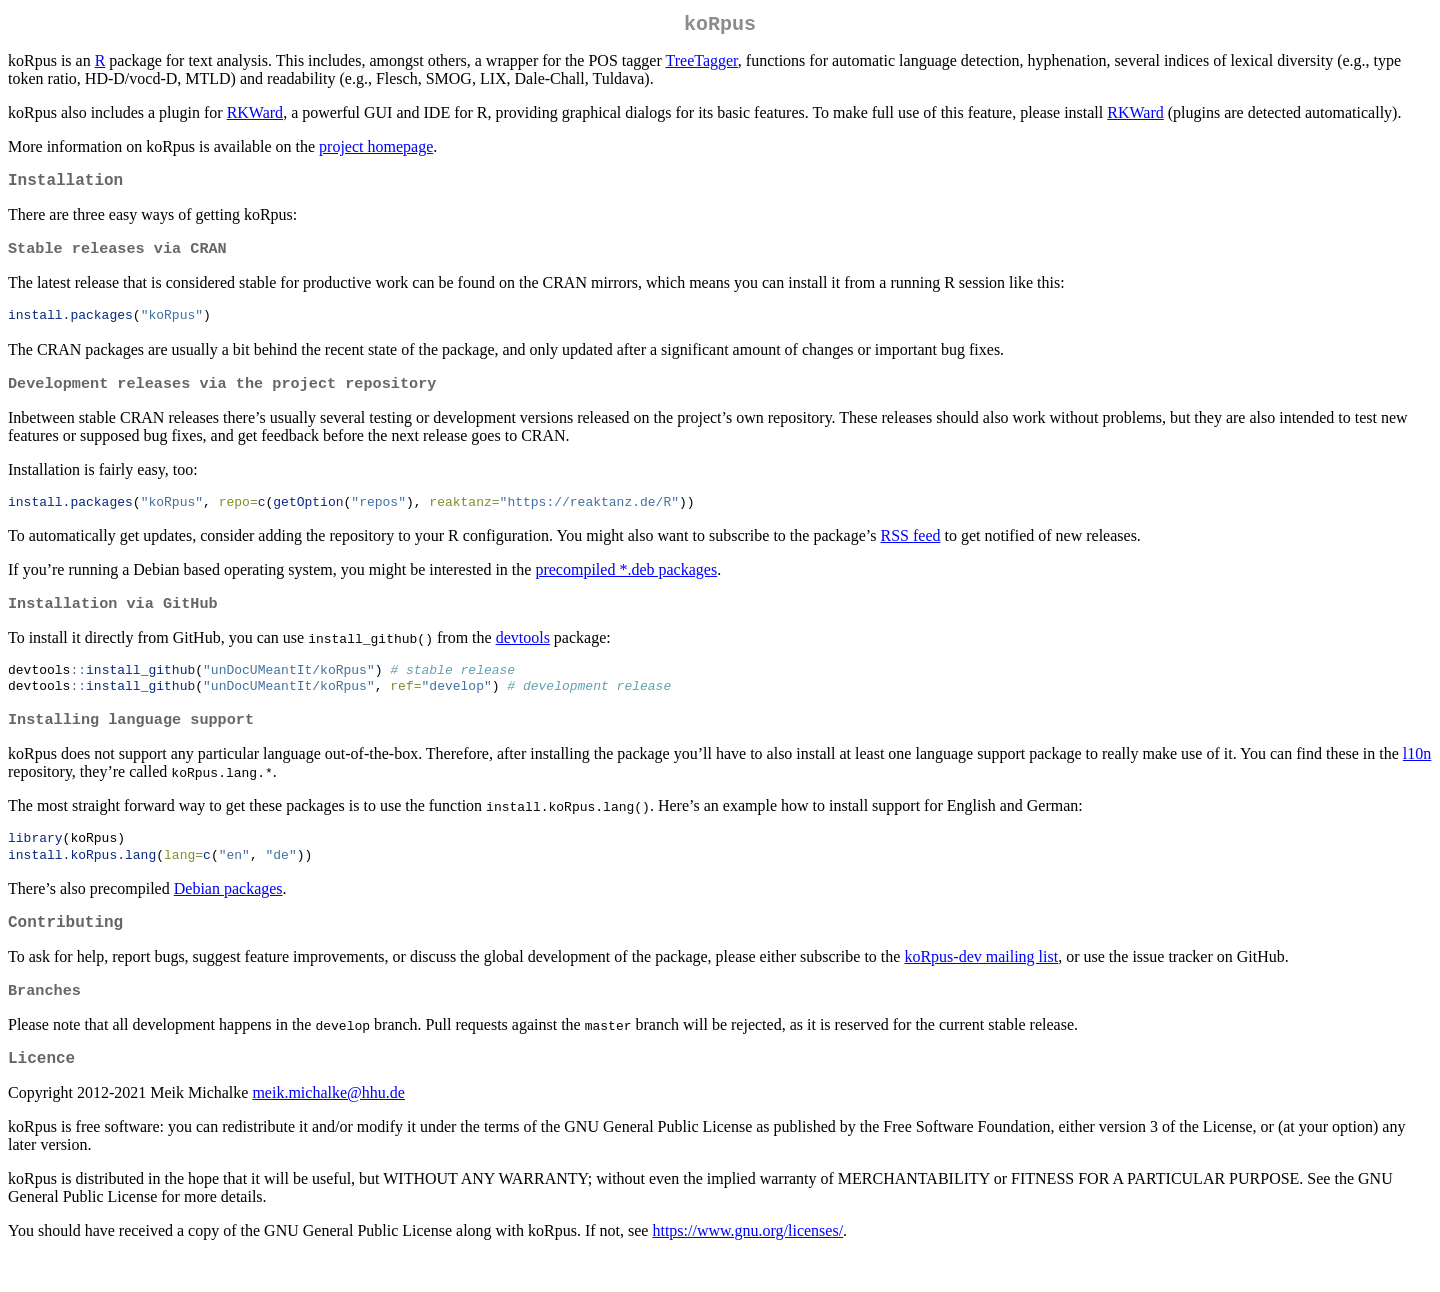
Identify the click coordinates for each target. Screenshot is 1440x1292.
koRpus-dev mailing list (981, 986)
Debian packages (228, 914)
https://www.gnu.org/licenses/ (747, 1266)
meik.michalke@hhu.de (328, 1128)
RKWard (255, 116)
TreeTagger (702, 64)
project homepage (376, 150)
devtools (523, 654)
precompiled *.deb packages (626, 584)
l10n (1417, 776)
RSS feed (910, 550)
